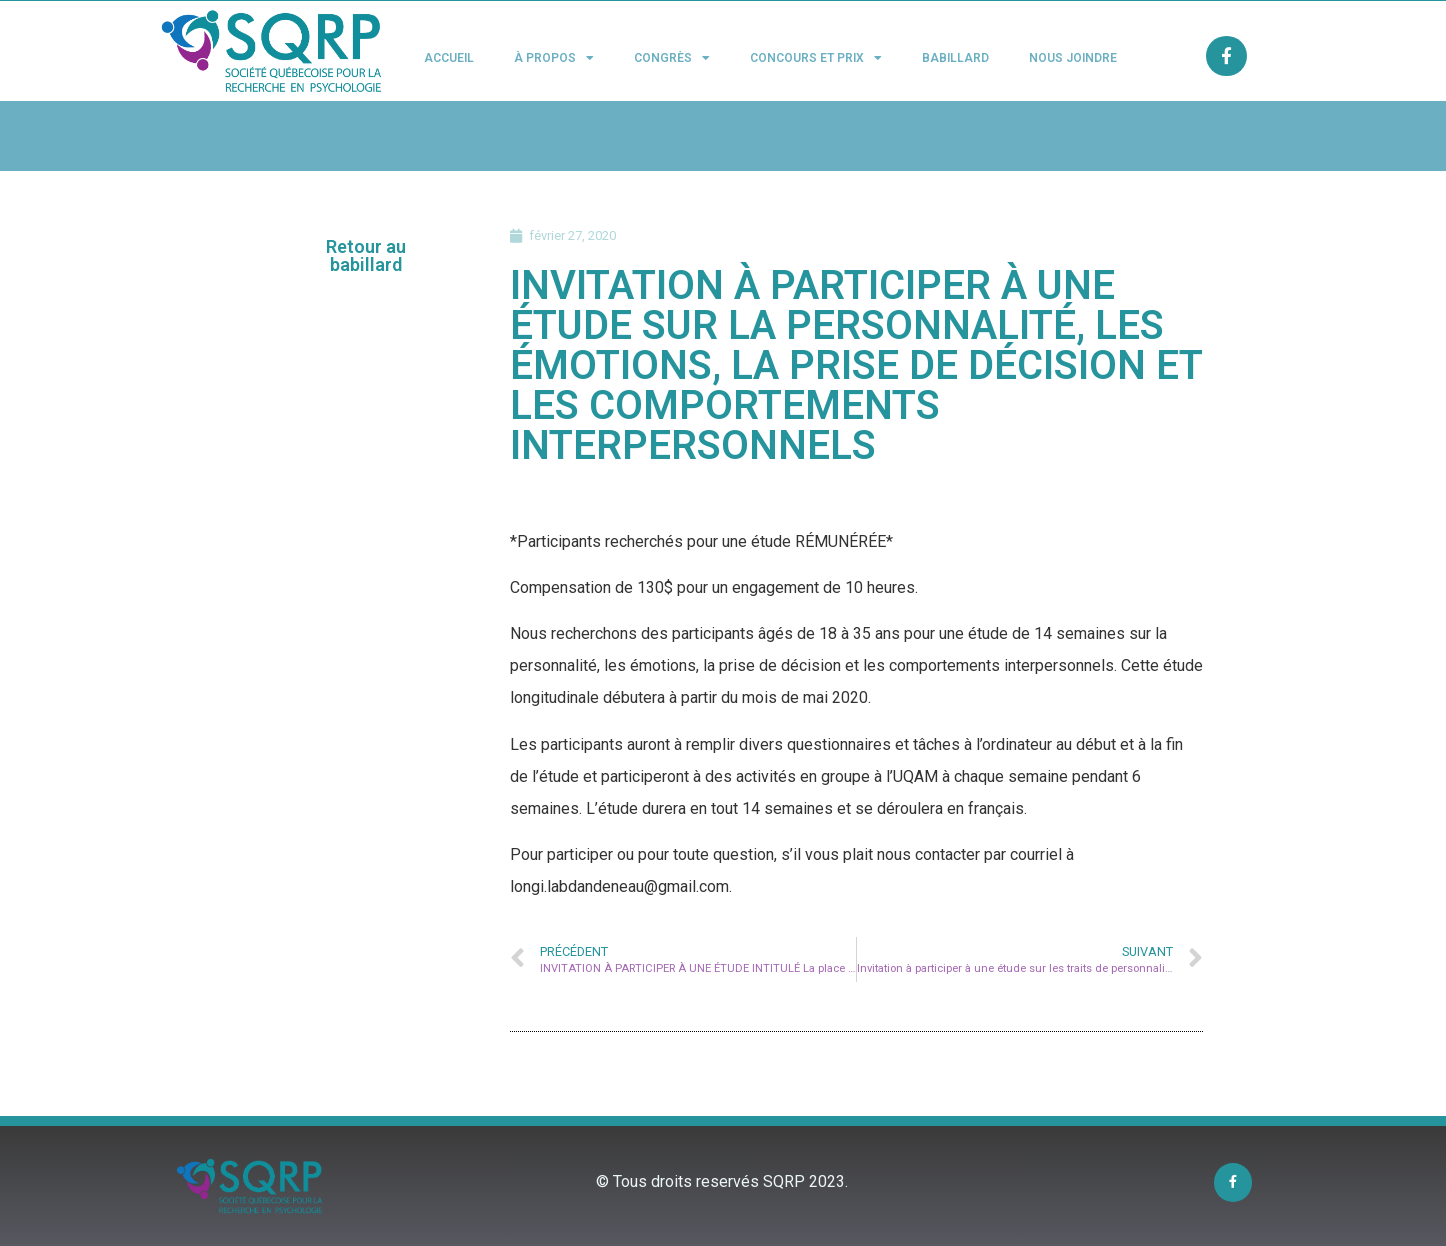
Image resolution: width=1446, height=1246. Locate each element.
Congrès (672, 58)
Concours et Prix (816, 58)
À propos (554, 58)
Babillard (955, 58)
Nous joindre (1073, 58)
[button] (366, 256)
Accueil (449, 58)
